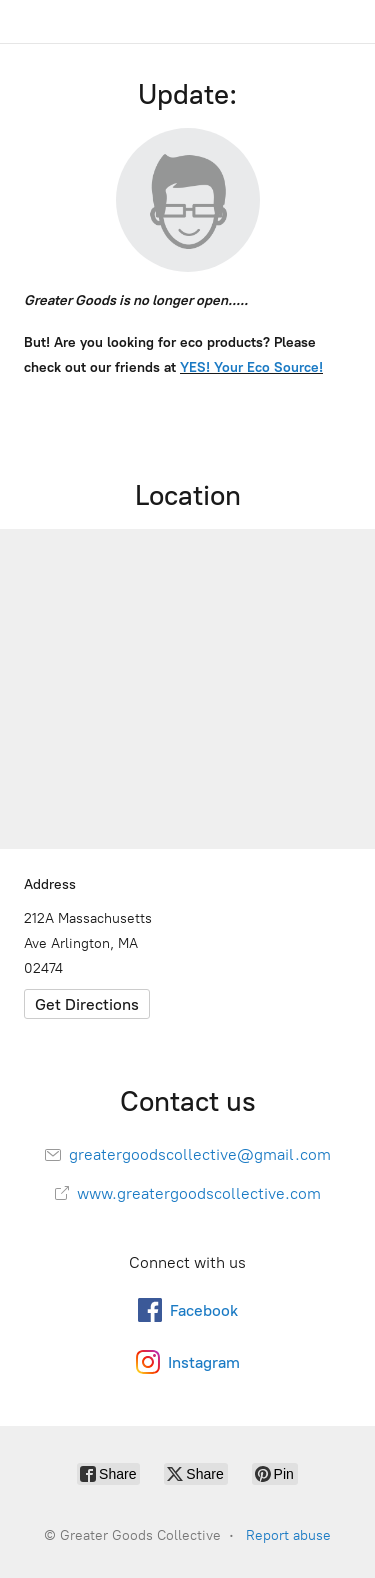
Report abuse (288, 1535)
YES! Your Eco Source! (251, 367)
